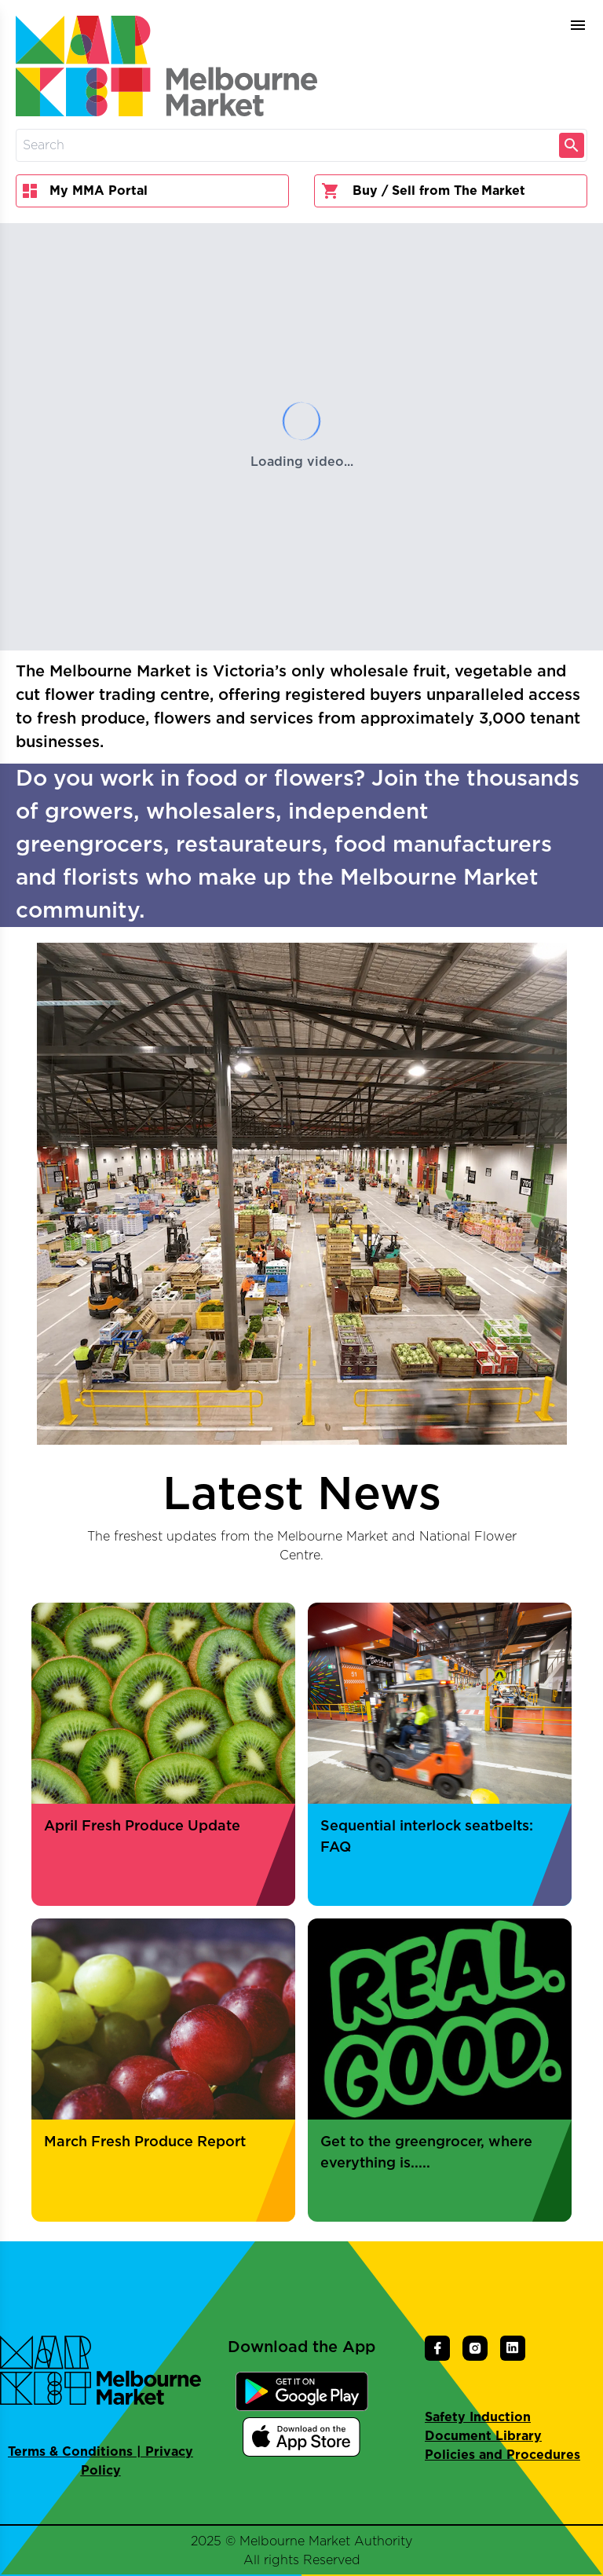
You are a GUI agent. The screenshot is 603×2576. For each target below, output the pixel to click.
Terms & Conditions (70, 2452)
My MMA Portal (85, 191)
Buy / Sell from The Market (423, 190)
